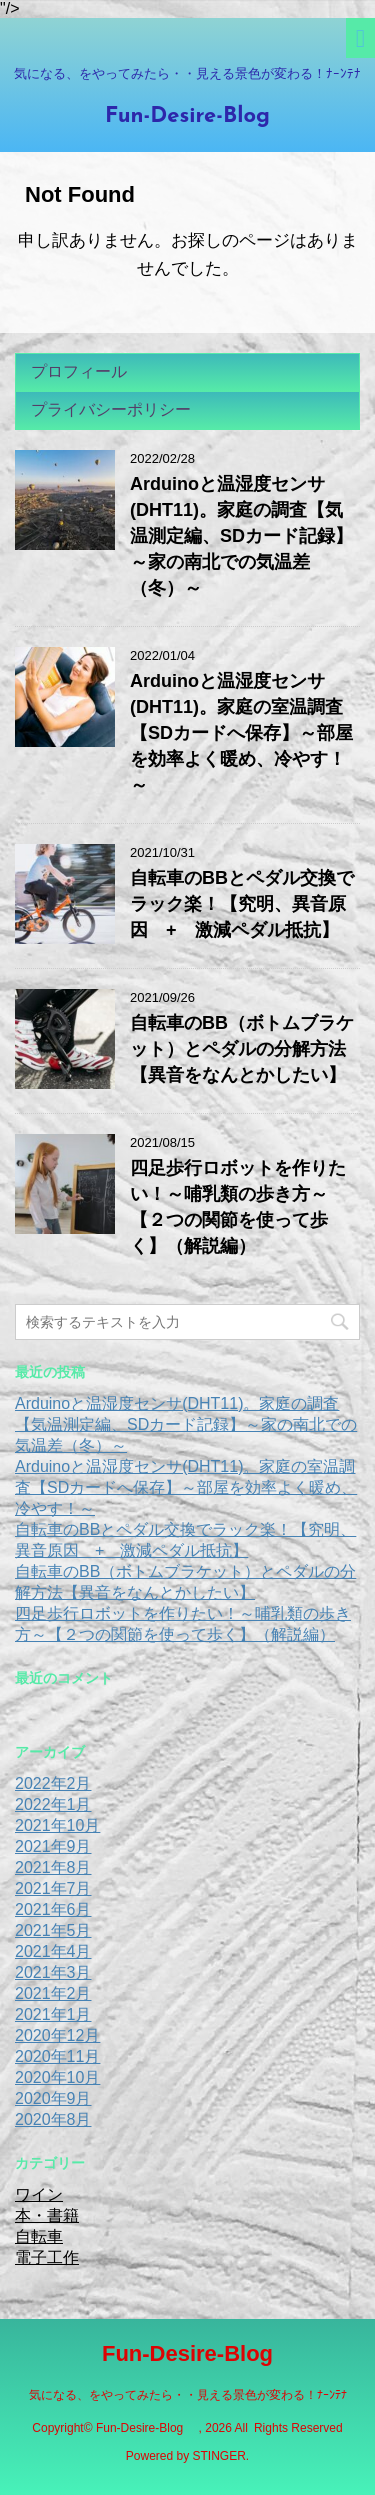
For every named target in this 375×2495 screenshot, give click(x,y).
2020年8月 (53, 2119)
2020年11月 (57, 2056)
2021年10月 (57, 1825)
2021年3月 (53, 1972)
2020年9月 (53, 2098)
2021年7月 (53, 1888)
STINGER (219, 2456)
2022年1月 (53, 1804)
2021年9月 (53, 1846)
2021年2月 (53, 1993)
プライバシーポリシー (111, 409)
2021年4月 (53, 1951)
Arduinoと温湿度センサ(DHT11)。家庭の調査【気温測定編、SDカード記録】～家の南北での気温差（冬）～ (241, 536)
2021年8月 (53, 1867)
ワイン (39, 2194)
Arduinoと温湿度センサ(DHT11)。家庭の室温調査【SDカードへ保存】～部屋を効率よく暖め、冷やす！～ (241, 733)
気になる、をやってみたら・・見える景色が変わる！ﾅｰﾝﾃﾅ (188, 2395)
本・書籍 (47, 2215)
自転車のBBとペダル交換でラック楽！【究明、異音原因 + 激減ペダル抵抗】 (242, 904)
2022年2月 (53, 1783)
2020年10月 (57, 2077)
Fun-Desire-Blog (198, 116)
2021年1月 (53, 2014)
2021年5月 (53, 1930)
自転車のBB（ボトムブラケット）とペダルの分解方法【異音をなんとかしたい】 (242, 1049)
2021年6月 (53, 1909)
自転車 (39, 2236)
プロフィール (79, 371)
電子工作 (47, 2257)
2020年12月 (57, 2035)
